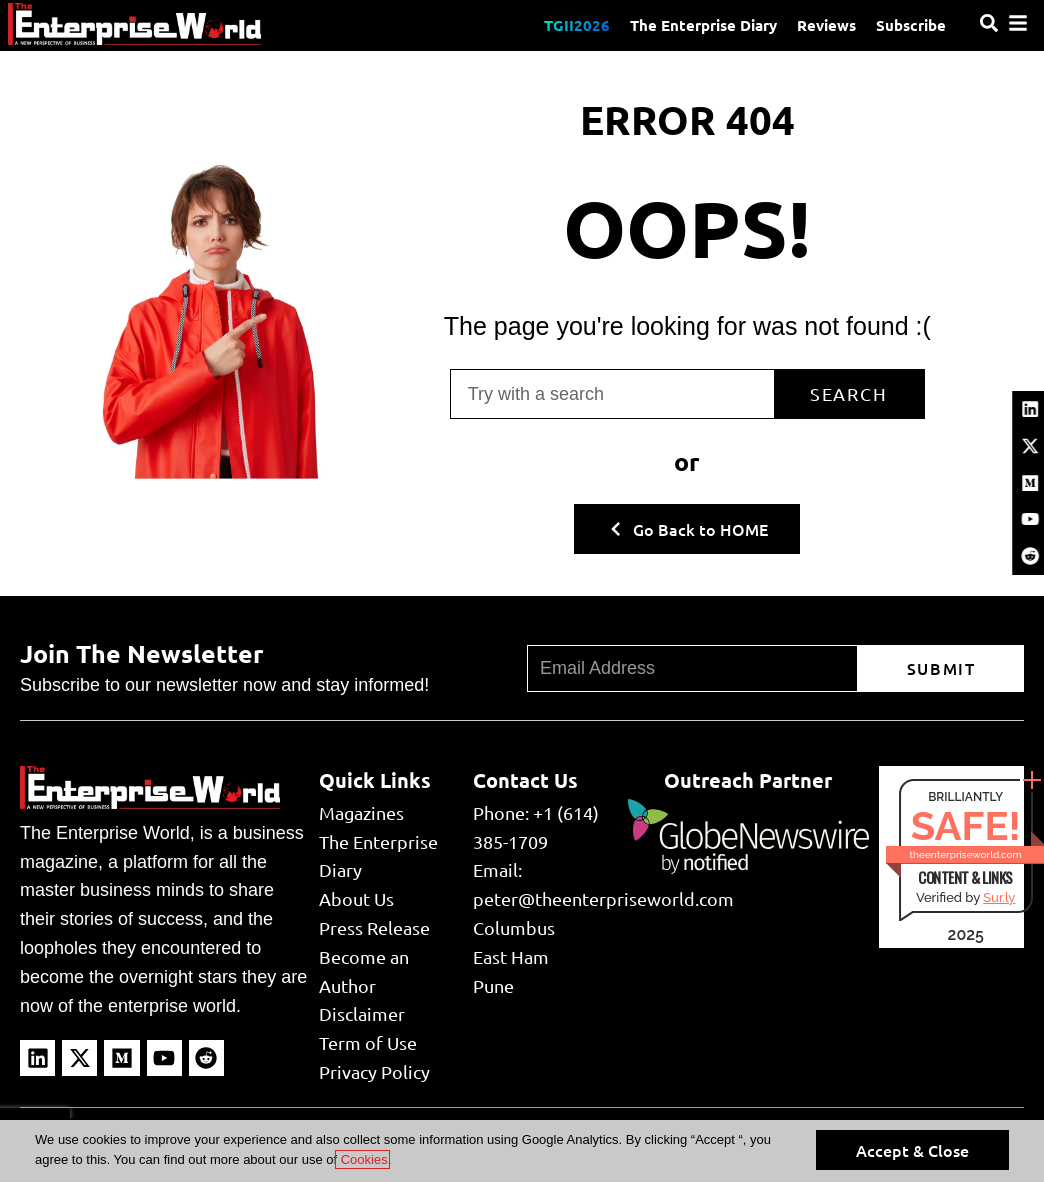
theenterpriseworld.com (966, 854)
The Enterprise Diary (703, 25)
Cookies (362, 1159)
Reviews (826, 25)
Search (849, 393)
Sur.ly (999, 897)
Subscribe (911, 25)
